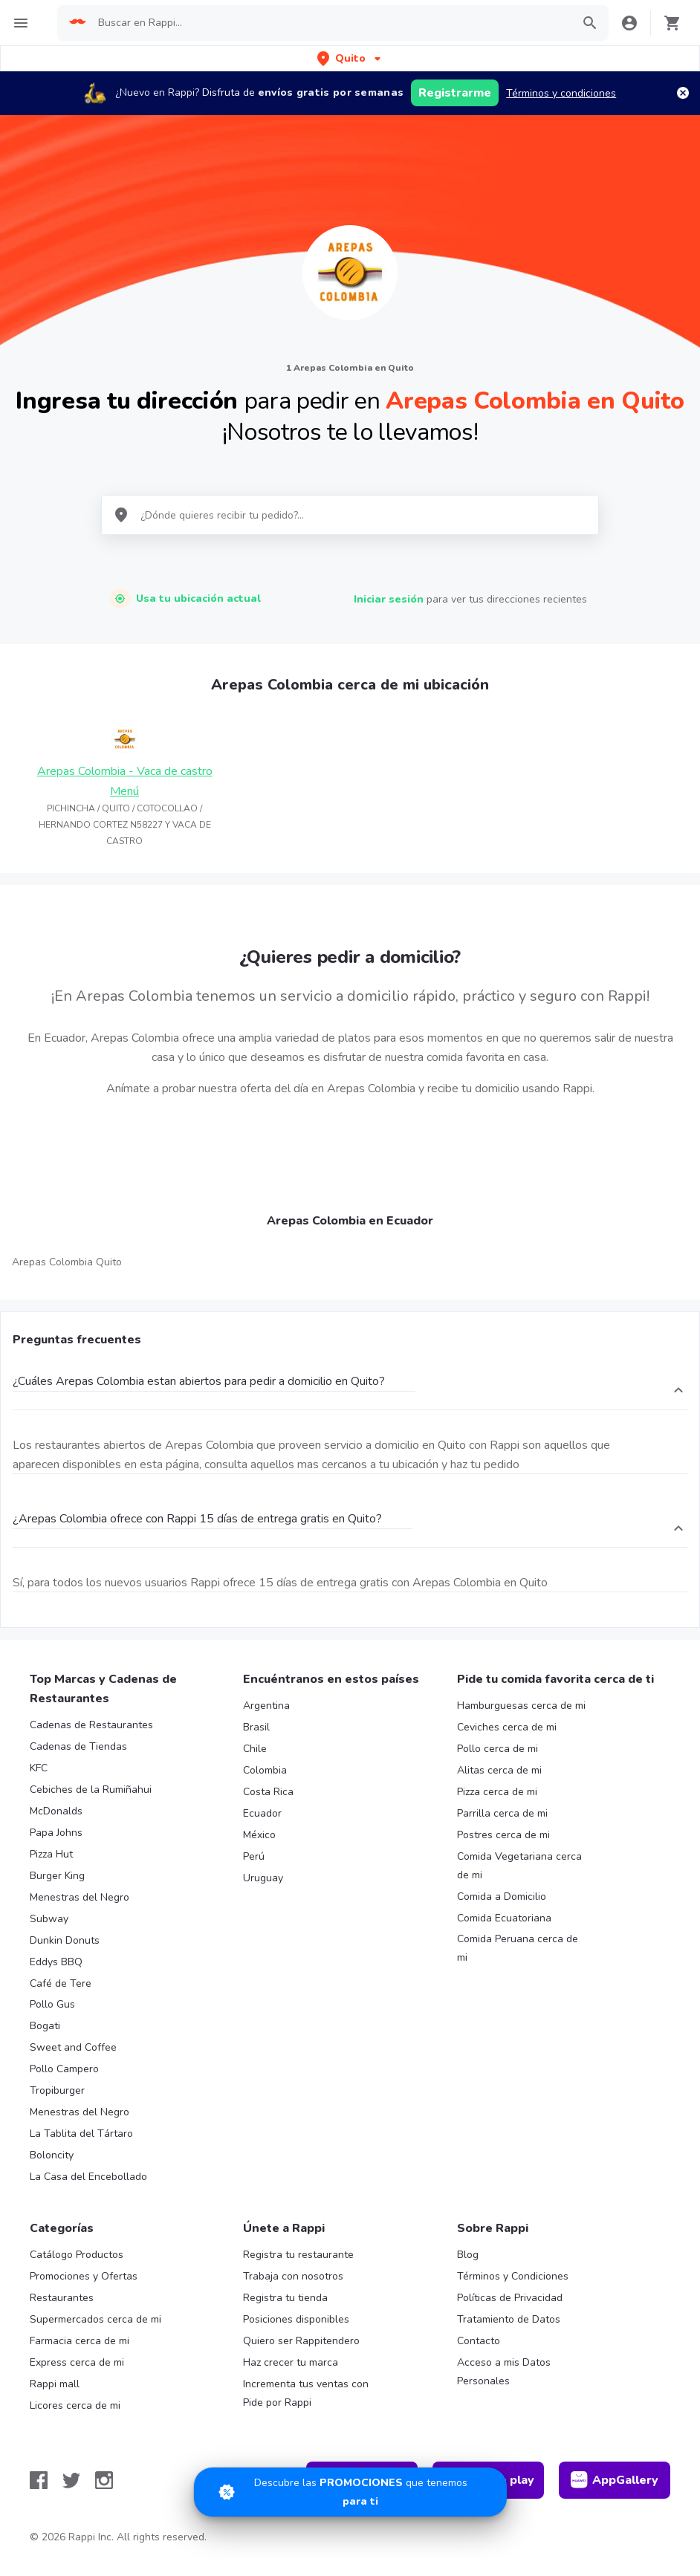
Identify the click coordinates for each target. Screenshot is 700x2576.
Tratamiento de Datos (508, 2319)
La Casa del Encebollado (88, 2177)
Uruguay (263, 1878)
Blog (468, 2255)
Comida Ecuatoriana (504, 1918)
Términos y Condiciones (512, 2276)
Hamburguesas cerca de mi (521, 1706)
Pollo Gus (52, 2004)
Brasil (256, 1727)
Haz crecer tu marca (290, 2362)
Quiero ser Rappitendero (301, 2341)
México (259, 1835)
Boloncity (52, 2155)
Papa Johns (56, 1833)
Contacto (478, 2341)
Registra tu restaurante (298, 2255)
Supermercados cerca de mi (95, 2319)
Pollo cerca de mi (497, 1749)
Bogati (45, 2026)
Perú (254, 1856)
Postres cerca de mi (503, 1835)
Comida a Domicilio (501, 1896)
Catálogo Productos (76, 2255)
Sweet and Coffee (73, 2047)
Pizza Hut (51, 1854)
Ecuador (262, 1813)
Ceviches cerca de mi (507, 1727)
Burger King (57, 1876)
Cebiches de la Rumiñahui (91, 1789)
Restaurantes (62, 2298)
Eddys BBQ (56, 1962)
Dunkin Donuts (65, 1940)
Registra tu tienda (285, 2298)
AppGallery (614, 2480)
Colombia (265, 1770)
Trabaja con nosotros (293, 2276)
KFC (39, 1768)
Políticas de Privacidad (510, 2298)
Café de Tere (60, 1983)
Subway (49, 1919)
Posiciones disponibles (296, 2319)
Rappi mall (55, 2384)
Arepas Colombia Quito (67, 1262)
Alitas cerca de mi (499, 1770)
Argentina (266, 1706)
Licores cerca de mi (75, 2405)
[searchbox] (330, 23)
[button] (350, 58)
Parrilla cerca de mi (502, 1813)
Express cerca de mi (77, 2362)
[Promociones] (350, 2492)
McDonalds (56, 1811)
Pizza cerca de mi (497, 1792)
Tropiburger (57, 2090)
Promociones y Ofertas (83, 2276)
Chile (255, 1749)
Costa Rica (268, 1792)
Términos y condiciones (561, 93)
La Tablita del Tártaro (81, 2133)
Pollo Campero (64, 2069)
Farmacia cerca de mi (79, 2341)
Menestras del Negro (79, 1897)
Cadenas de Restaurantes (91, 1725)
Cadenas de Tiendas (78, 1746)
